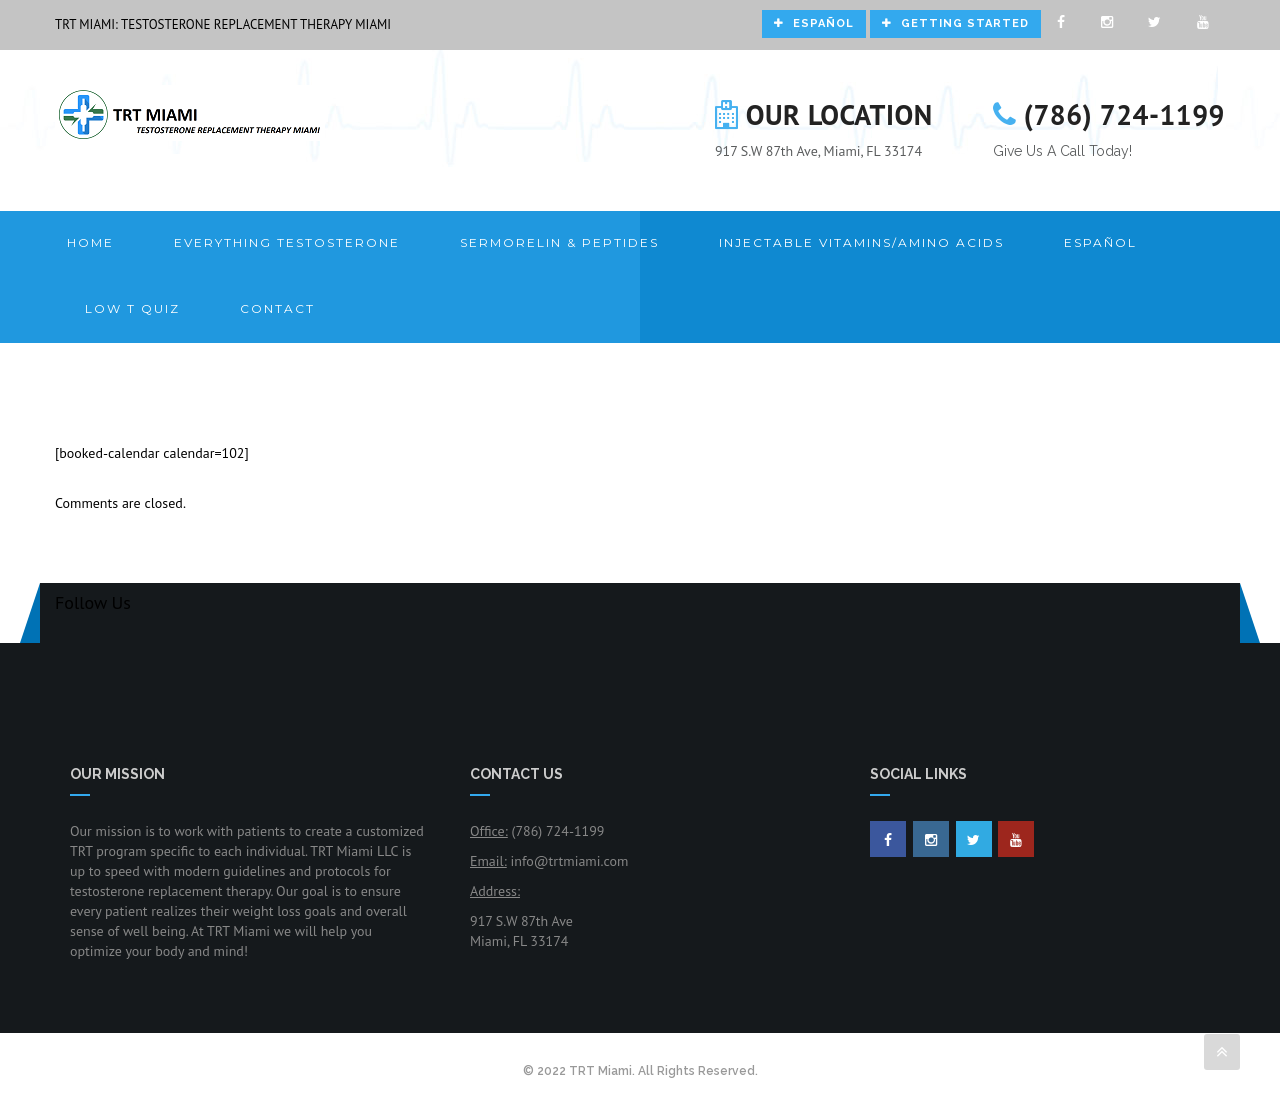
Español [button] (1100, 242)
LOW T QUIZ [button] (132, 308)
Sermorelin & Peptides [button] (559, 242)
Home (90, 242)
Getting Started (955, 23)
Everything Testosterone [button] (287, 242)
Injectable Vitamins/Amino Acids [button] (861, 242)
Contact (277, 308)
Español (814, 23)
